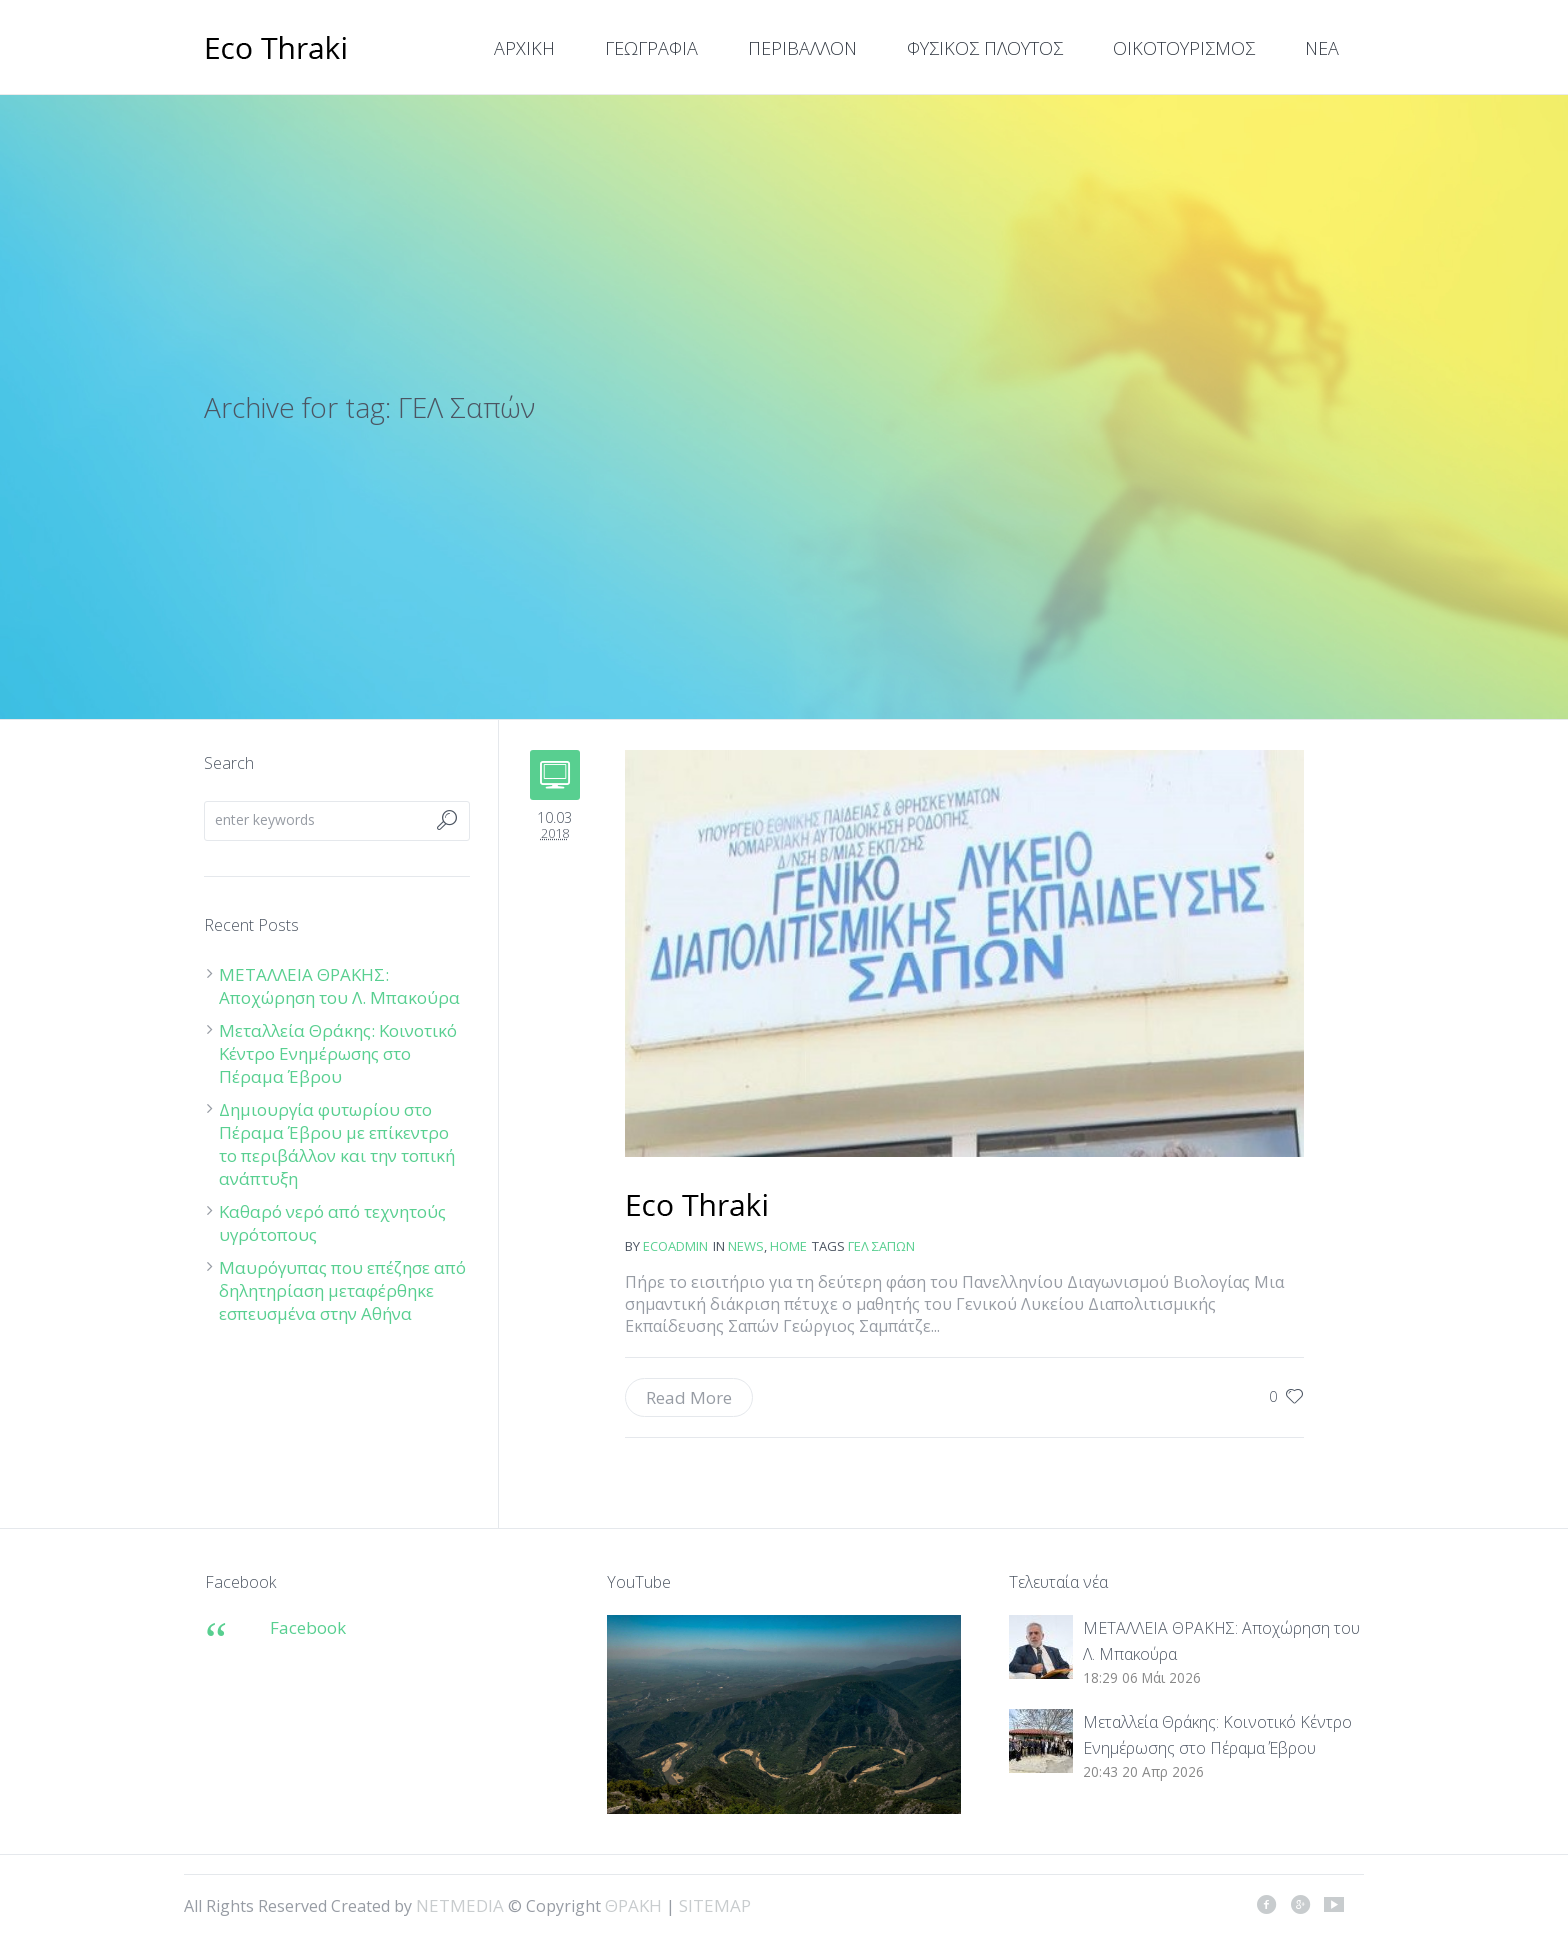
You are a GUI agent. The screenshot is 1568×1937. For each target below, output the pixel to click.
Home (788, 1246)
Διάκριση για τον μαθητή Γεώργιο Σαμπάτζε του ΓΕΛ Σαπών (697, 1207)
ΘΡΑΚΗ (276, 50)
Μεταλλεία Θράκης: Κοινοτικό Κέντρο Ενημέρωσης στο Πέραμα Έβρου (338, 1053)
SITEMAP (715, 1905)
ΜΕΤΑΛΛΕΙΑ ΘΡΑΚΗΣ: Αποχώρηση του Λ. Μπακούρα (339, 986)
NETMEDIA (460, 1905)
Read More (689, 1397)
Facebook (308, 1627)
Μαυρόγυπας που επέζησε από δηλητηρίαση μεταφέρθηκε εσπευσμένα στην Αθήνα (342, 1290)
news (746, 1246)
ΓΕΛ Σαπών (881, 1246)
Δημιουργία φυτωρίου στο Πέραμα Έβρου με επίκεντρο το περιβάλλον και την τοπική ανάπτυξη (337, 1144)
